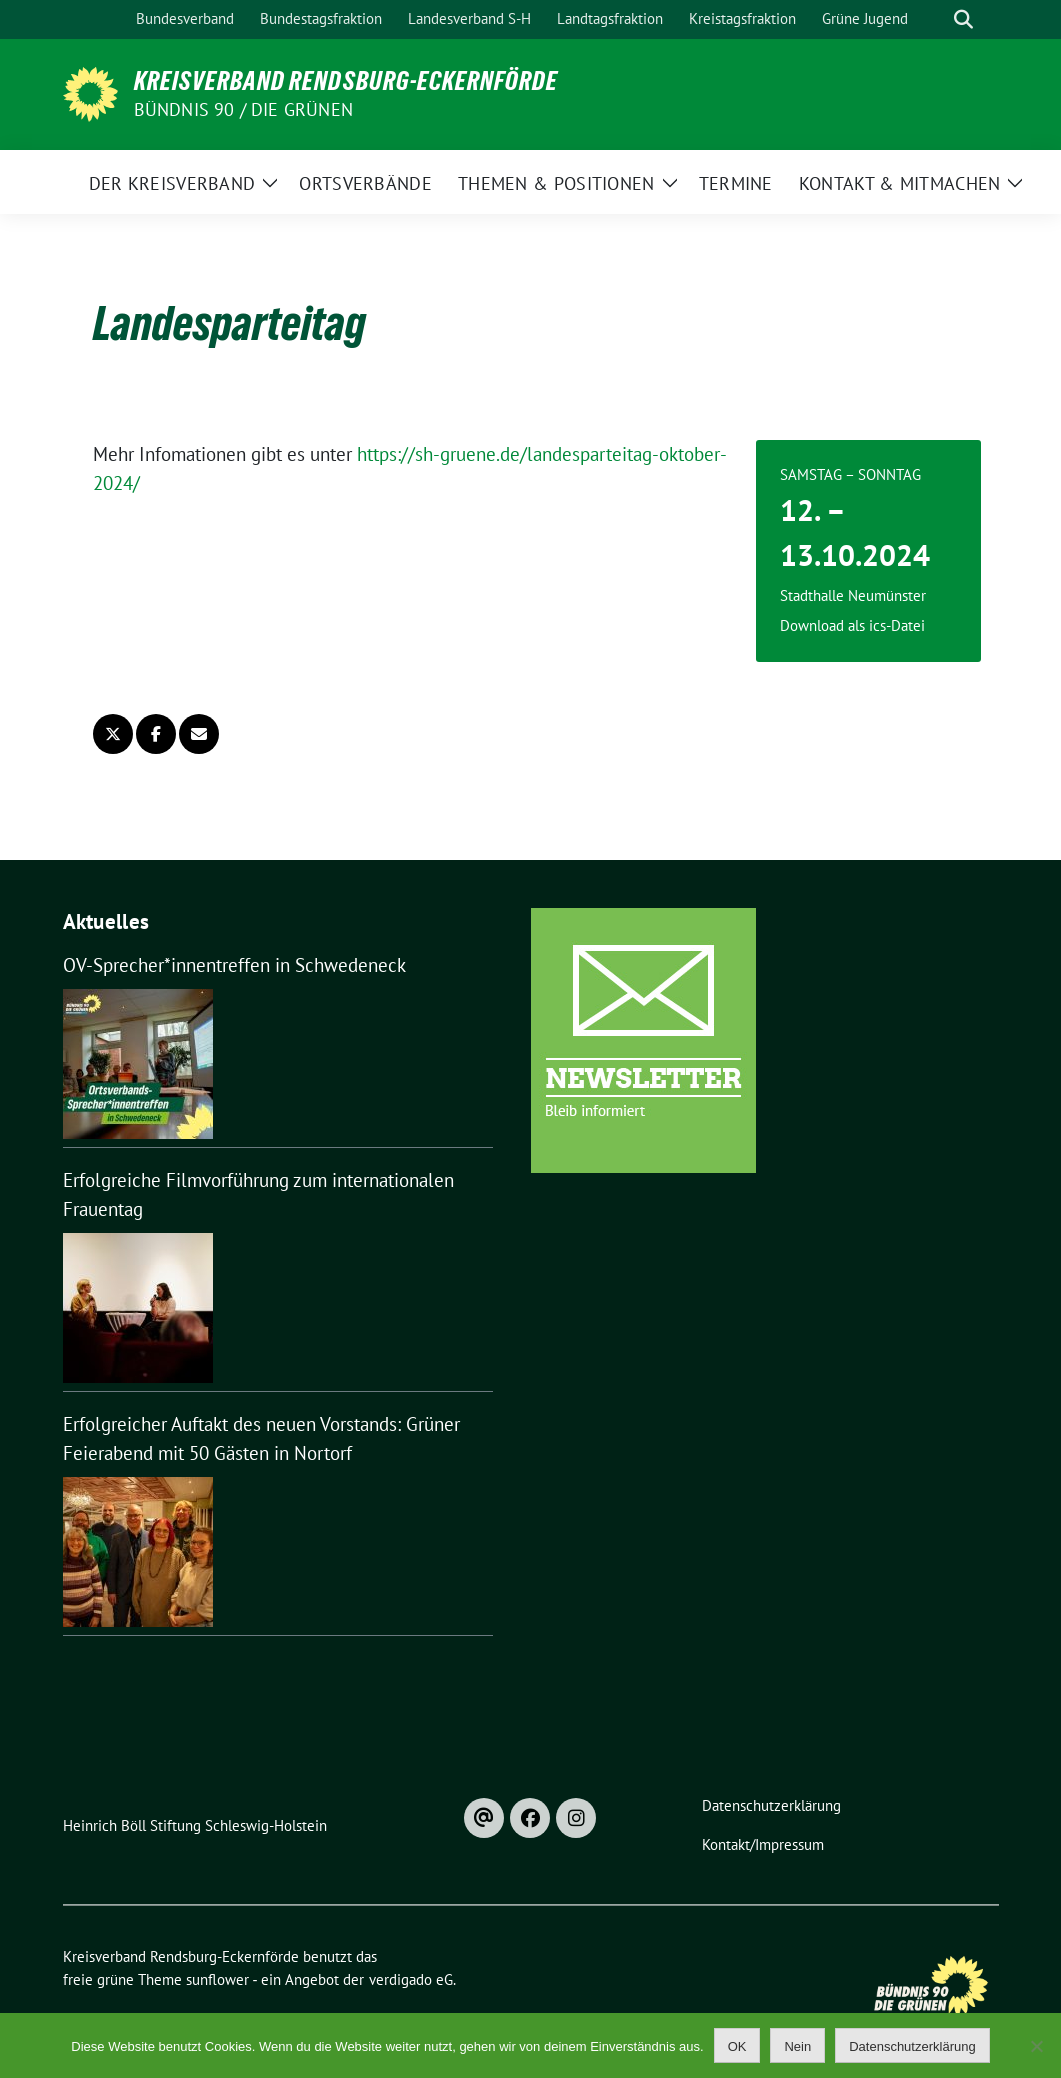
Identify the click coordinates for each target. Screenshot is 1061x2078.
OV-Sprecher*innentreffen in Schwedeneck (234, 965)
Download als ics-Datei (852, 625)
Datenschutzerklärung (912, 2046)
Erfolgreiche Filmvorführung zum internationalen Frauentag (258, 1194)
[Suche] (935, 19)
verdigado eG (411, 1979)
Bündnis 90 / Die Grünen (244, 109)
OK (737, 2046)
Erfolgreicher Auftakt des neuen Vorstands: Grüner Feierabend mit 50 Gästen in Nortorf (261, 1438)
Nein (797, 2046)
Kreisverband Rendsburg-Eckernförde (346, 81)
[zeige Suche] (963, 19)
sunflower (217, 1979)
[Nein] (1036, 2046)
